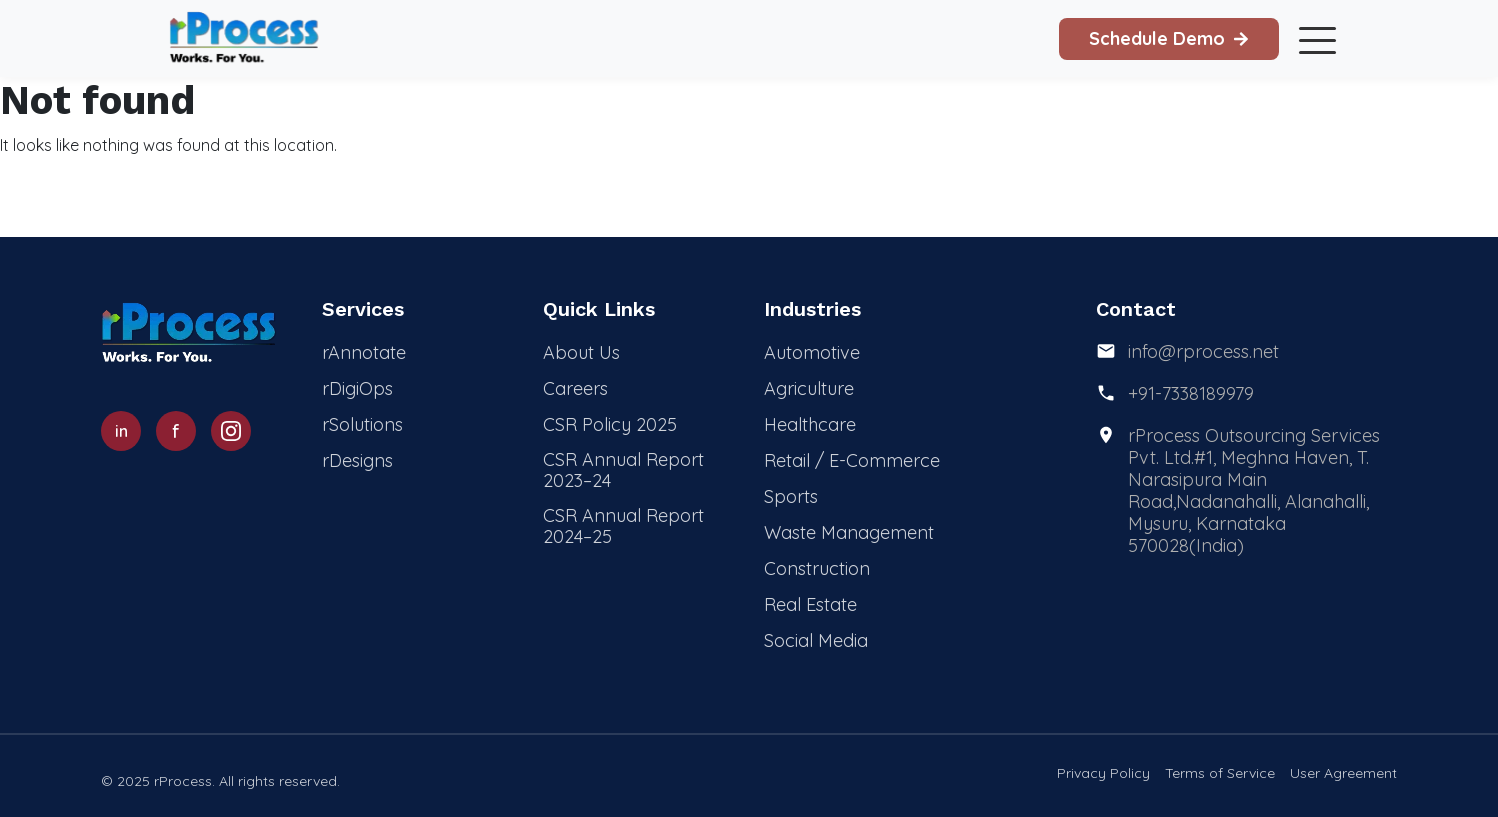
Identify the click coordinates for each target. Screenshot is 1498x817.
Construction (817, 568)
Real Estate (810, 604)
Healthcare (810, 424)
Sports (791, 496)
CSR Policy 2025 (610, 424)
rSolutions (362, 424)
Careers (575, 388)
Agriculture (809, 388)
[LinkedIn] (121, 431)
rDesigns (357, 460)
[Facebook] (176, 431)
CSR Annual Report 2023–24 (623, 470)
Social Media (816, 640)
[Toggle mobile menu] (1314, 39)
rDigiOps (357, 388)
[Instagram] (231, 431)
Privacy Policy (1103, 773)
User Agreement (1343, 773)
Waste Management (849, 532)
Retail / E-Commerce (852, 460)
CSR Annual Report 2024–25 (623, 526)
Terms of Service (1220, 773)
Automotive (812, 352)
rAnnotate (364, 352)
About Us (581, 352)
